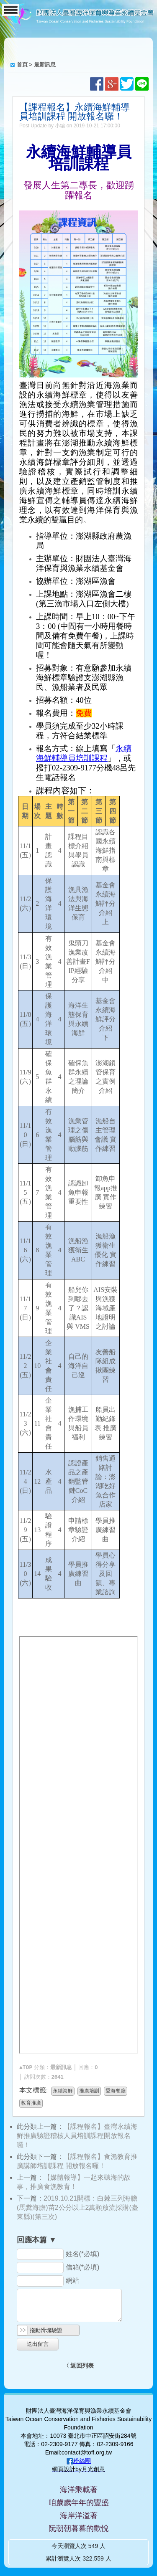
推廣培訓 (89, 2091)
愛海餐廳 (116, 2091)
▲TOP (25, 2067)
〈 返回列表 (78, 2365)
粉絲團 (82, 2460)
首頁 (22, 64)
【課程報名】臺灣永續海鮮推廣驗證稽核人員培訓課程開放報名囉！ (77, 2135)
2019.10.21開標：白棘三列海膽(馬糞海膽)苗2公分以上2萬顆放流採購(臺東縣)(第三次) (77, 2207)
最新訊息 (45, 64)
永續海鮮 (63, 2091)
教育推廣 (31, 2103)
